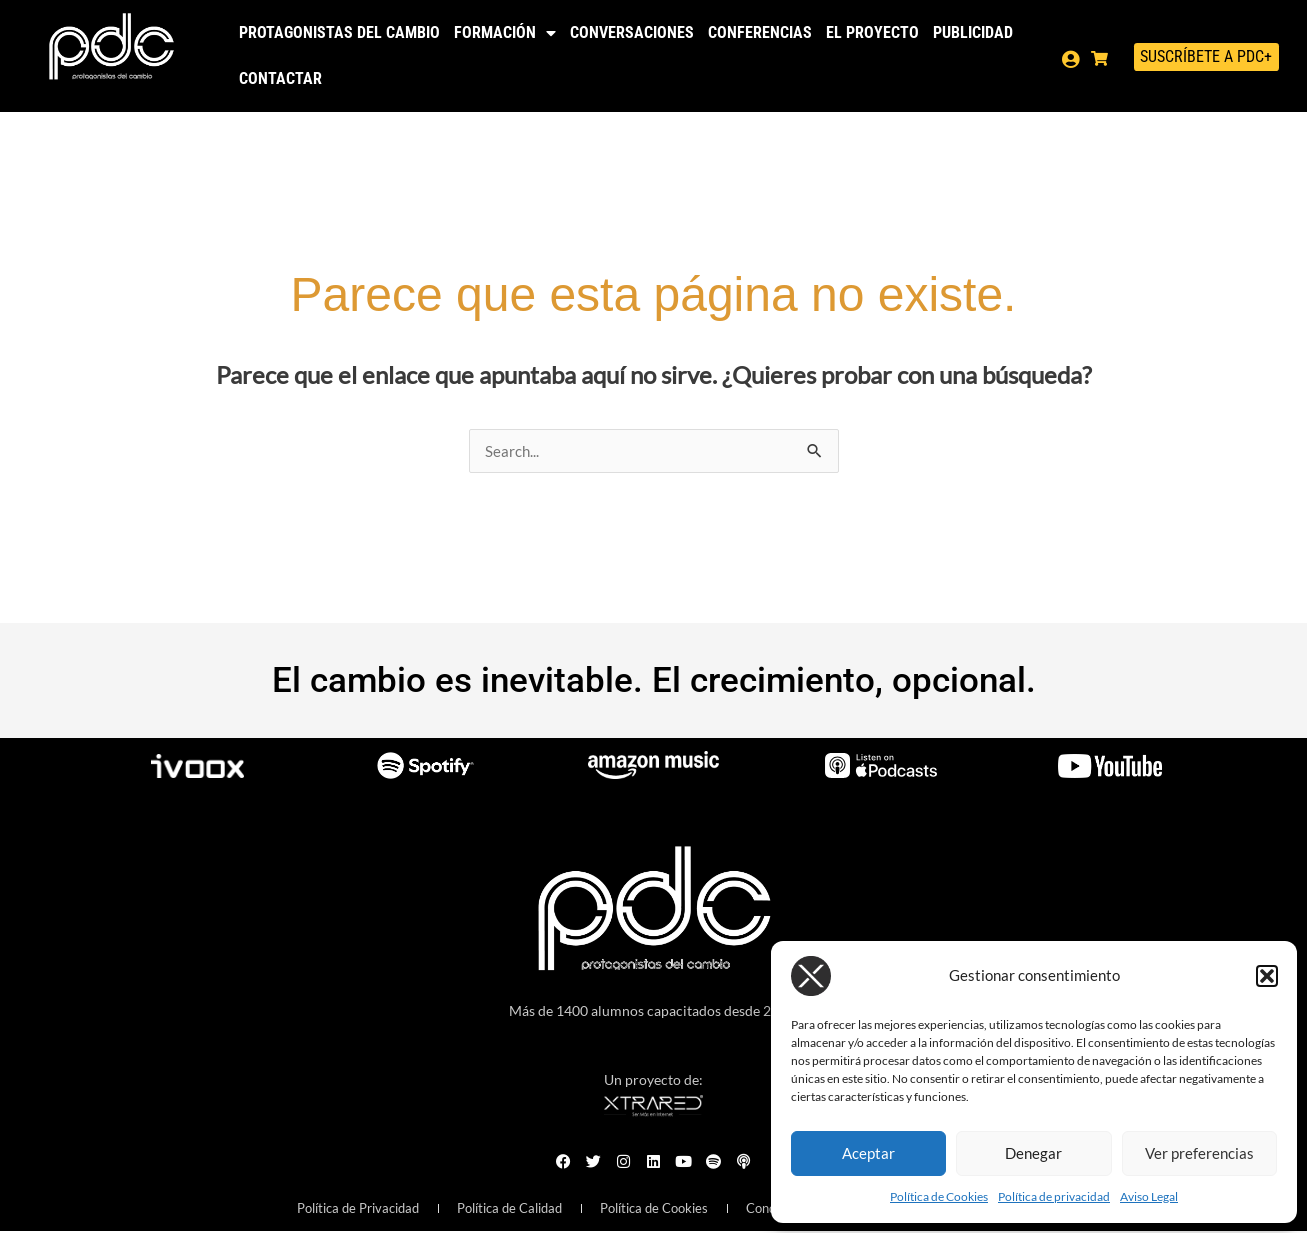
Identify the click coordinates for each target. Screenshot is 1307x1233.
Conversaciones (632, 32)
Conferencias (760, 32)
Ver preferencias (1199, 1153)
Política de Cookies (939, 1196)
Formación (505, 33)
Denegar (1033, 1153)
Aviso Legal (1149, 1196)
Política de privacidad (1054, 1196)
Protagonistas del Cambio (339, 32)
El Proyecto (872, 32)
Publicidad (973, 32)
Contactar (280, 78)
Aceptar (868, 1153)
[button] (1267, 976)
